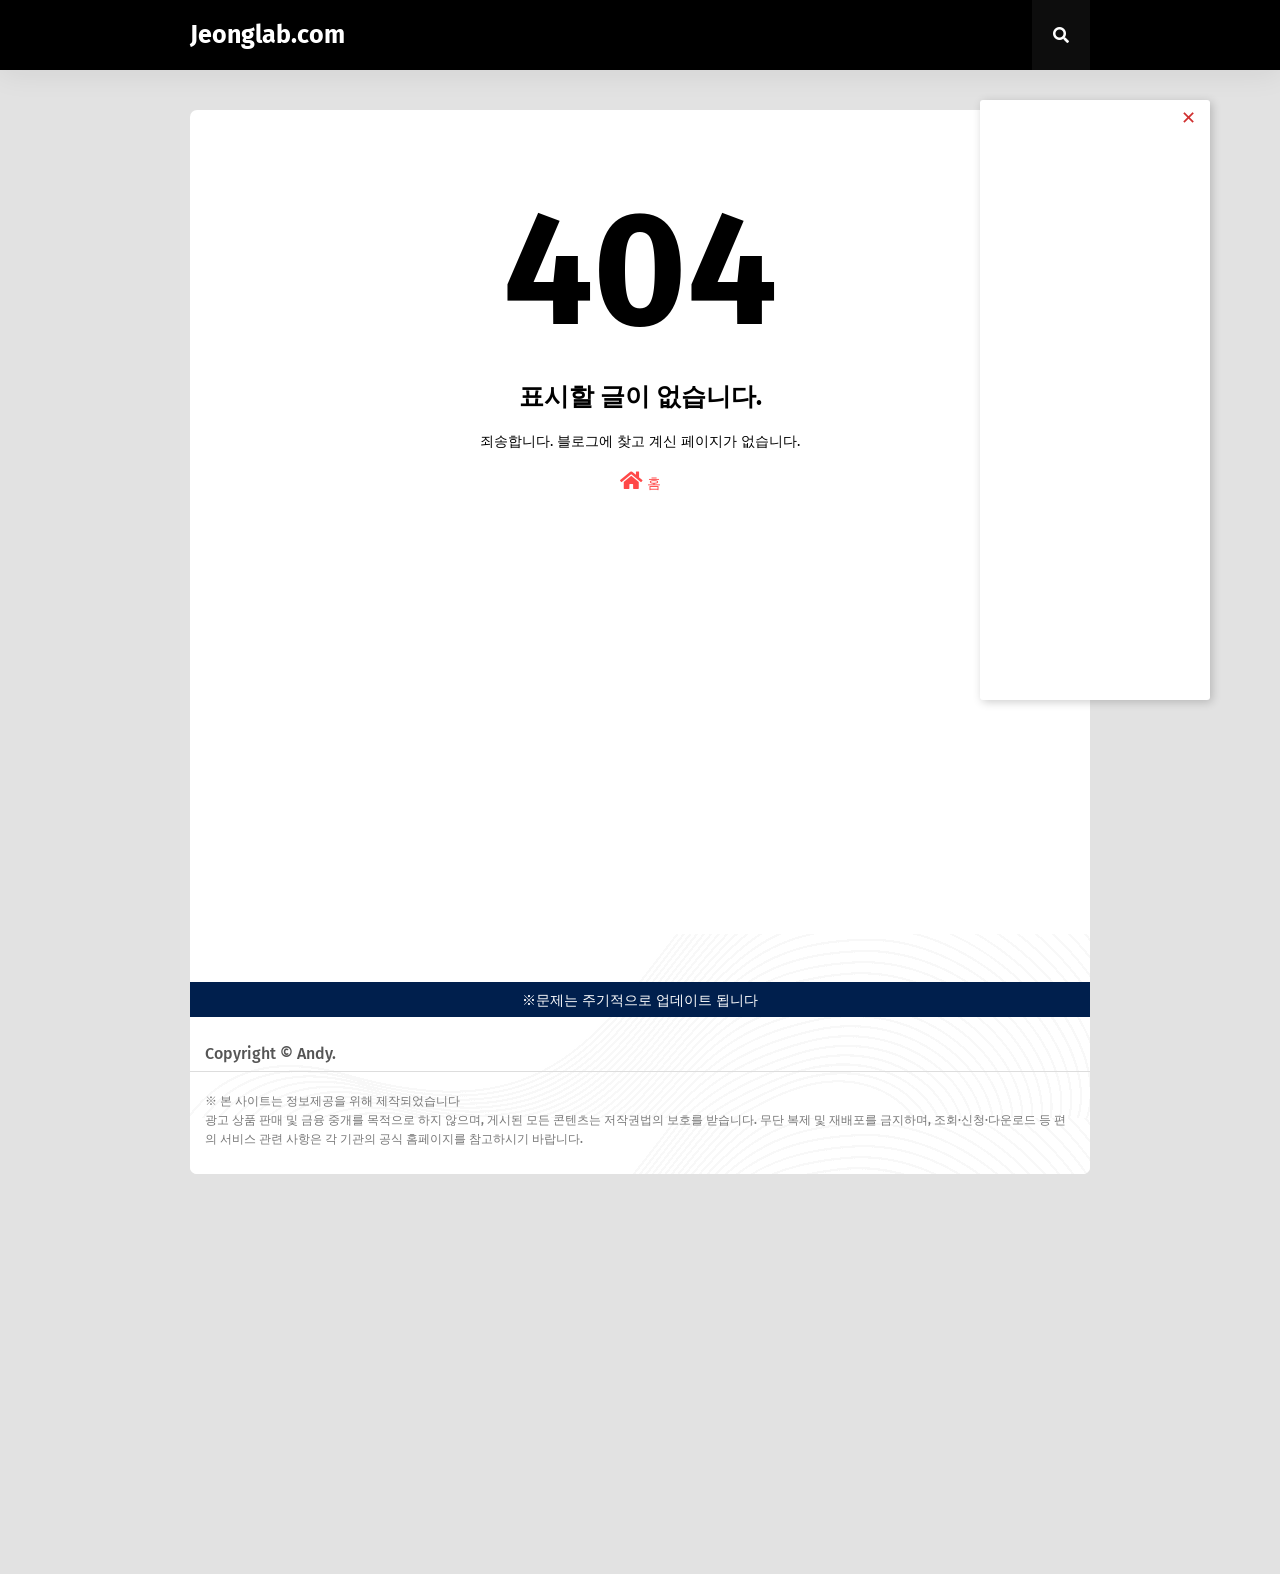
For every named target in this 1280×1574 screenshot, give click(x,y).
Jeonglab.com (267, 35)
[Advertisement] (640, 754)
